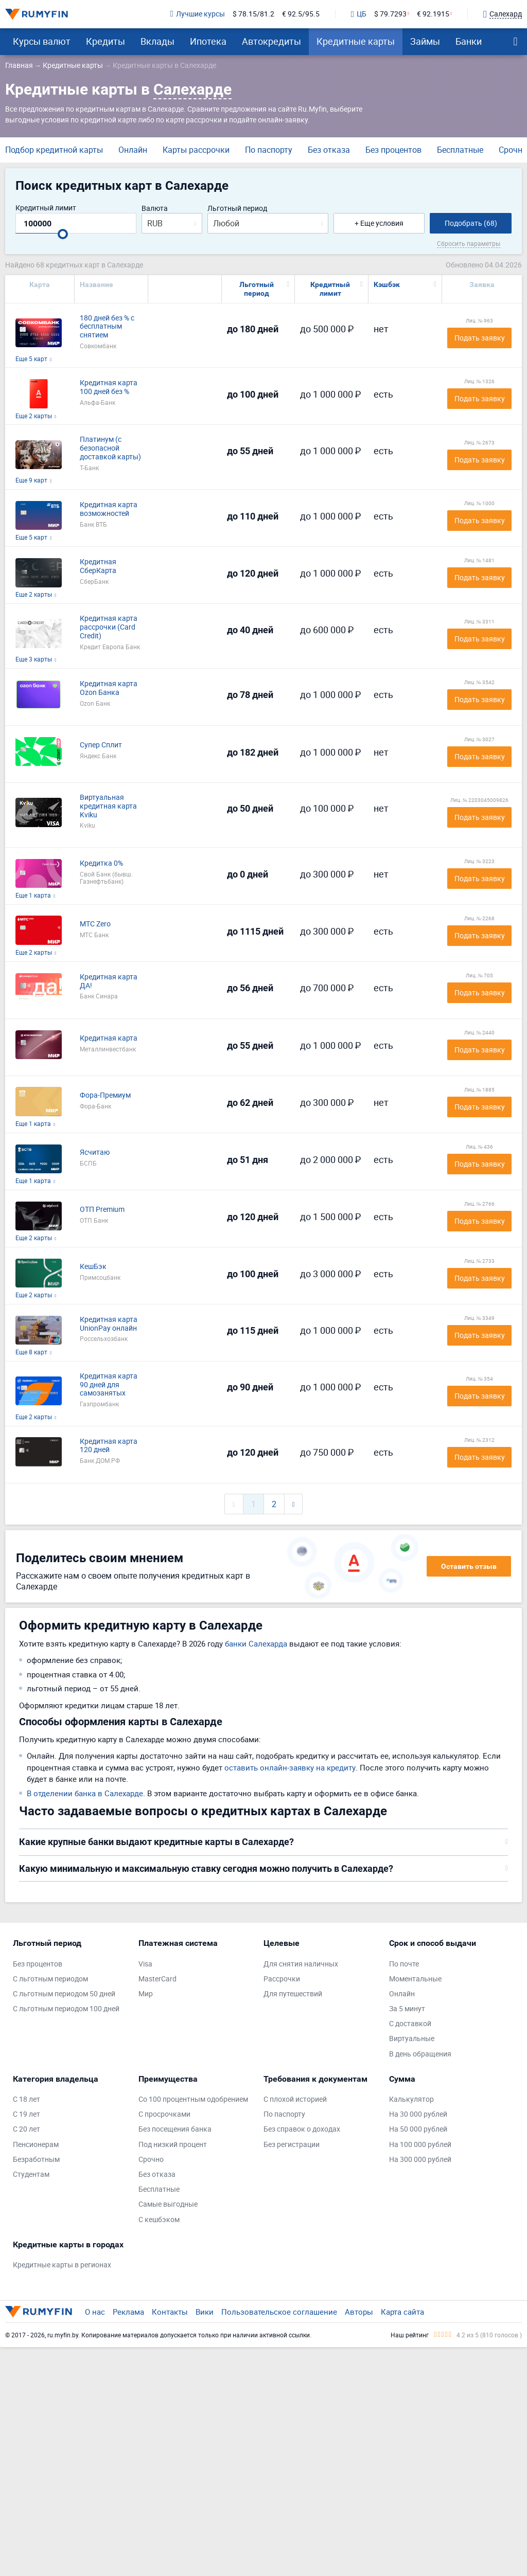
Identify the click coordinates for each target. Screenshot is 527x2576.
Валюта (155, 208)
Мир (145, 1994)
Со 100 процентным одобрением (193, 2099)
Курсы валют (42, 41)
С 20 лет (26, 2129)
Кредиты (105, 41)
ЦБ (358, 14)
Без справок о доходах (302, 2129)
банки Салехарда (256, 1643)
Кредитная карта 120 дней (108, 1446)
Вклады (157, 41)
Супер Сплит (101, 745)
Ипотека (208, 41)
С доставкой (410, 2023)
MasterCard (157, 1979)
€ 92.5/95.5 (301, 14)
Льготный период (237, 208)
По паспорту (268, 149)
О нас (95, 2311)
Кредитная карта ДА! (108, 981)
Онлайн (132, 149)
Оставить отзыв (469, 1566)
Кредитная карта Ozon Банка (108, 688)
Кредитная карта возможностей (108, 509)
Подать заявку (479, 338)
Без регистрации (292, 2144)
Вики (205, 2311)
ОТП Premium (102, 1209)
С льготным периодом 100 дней (66, 2009)
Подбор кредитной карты (54, 149)
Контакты (170, 2311)
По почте (404, 1964)
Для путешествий (293, 1994)
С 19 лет (26, 2114)
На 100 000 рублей (420, 2144)
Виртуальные (411, 2038)
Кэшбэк (387, 284)
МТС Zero (95, 924)
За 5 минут (407, 2009)
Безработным (36, 2159)
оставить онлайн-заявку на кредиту (290, 1767)
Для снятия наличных (301, 1964)
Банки (468, 41)
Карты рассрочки (196, 149)
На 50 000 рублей (418, 2129)
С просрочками (164, 2114)
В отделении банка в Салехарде (85, 1793)
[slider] (63, 234)
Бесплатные (460, 149)
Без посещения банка (175, 2129)
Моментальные (415, 1979)
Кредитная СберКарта (98, 566)
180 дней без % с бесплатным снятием (107, 326)
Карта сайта (402, 2311)
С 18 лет (26, 2099)
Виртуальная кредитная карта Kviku (108, 806)
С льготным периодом (50, 1979)
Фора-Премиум (105, 1095)
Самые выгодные (168, 2204)
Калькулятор (411, 2099)
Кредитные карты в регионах (62, 2265)
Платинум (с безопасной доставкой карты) (110, 448)
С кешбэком (159, 2219)
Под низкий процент (172, 2144)
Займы (425, 41)
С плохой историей (295, 2099)
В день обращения (420, 2054)
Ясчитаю (95, 1152)
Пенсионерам (36, 2144)
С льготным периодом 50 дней (64, 1994)
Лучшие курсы (197, 14)
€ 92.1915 (433, 14)
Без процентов (393, 149)
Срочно (151, 2159)
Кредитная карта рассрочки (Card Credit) (108, 627)
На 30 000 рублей (418, 2114)
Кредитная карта (108, 1038)
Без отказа (329, 149)
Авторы (359, 2311)
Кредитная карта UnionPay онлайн (108, 1324)
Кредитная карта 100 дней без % (108, 387)
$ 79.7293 (390, 14)
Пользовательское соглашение (279, 2311)
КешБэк (93, 1266)
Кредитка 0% (101, 863)
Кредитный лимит (45, 208)
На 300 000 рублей (420, 2159)
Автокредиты (271, 41)
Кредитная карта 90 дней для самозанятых (108, 1385)
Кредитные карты (356, 41)
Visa (145, 1964)
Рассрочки (282, 1979)
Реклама (128, 2311)
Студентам (31, 2174)
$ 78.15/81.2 (253, 14)
